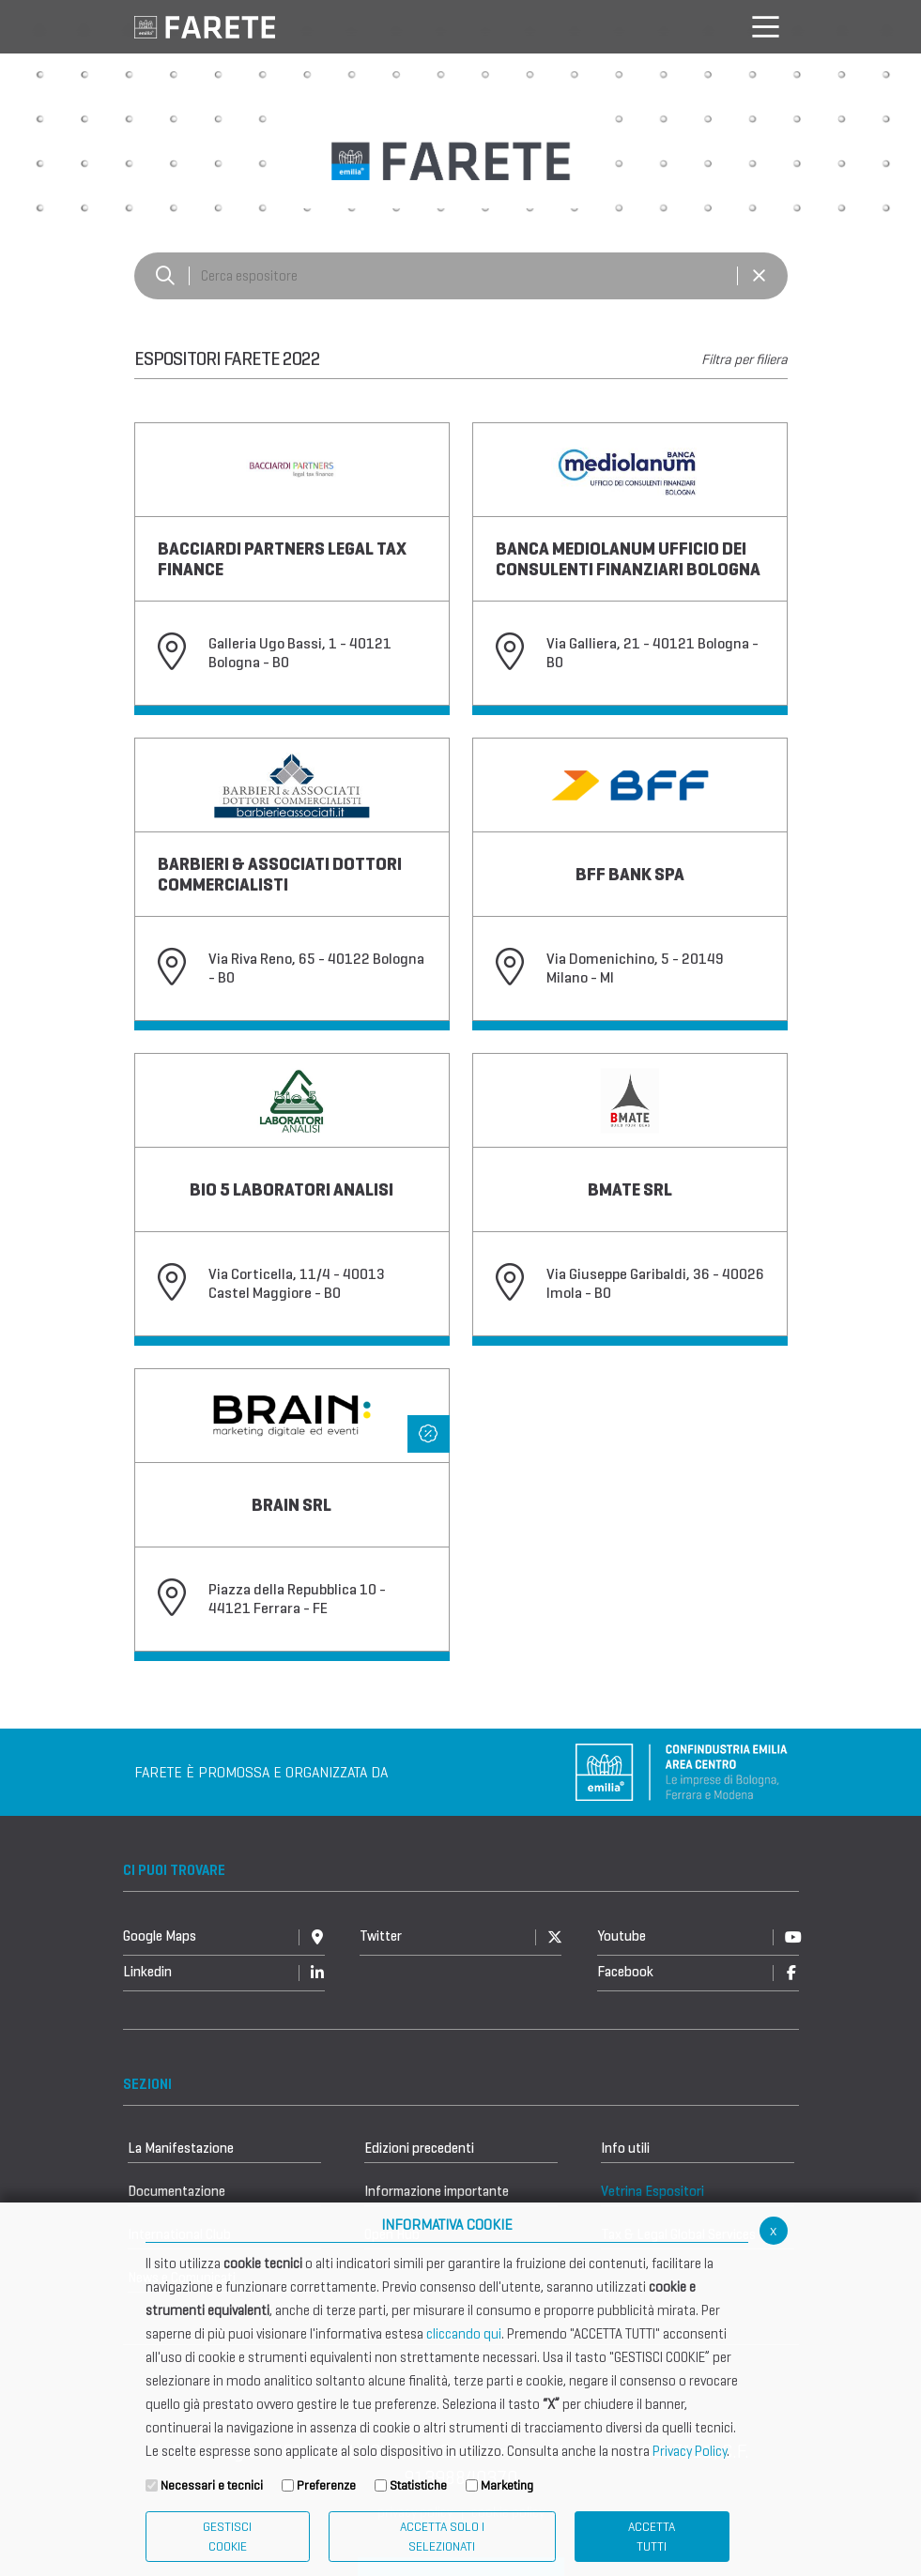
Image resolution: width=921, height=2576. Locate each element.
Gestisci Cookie (227, 2536)
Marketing (507, 2485)
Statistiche (418, 2485)
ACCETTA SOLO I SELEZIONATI (442, 2536)
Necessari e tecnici (212, 2485)
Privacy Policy (689, 2451)
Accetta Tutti (651, 2536)
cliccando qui (463, 2333)
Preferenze (326, 2485)
